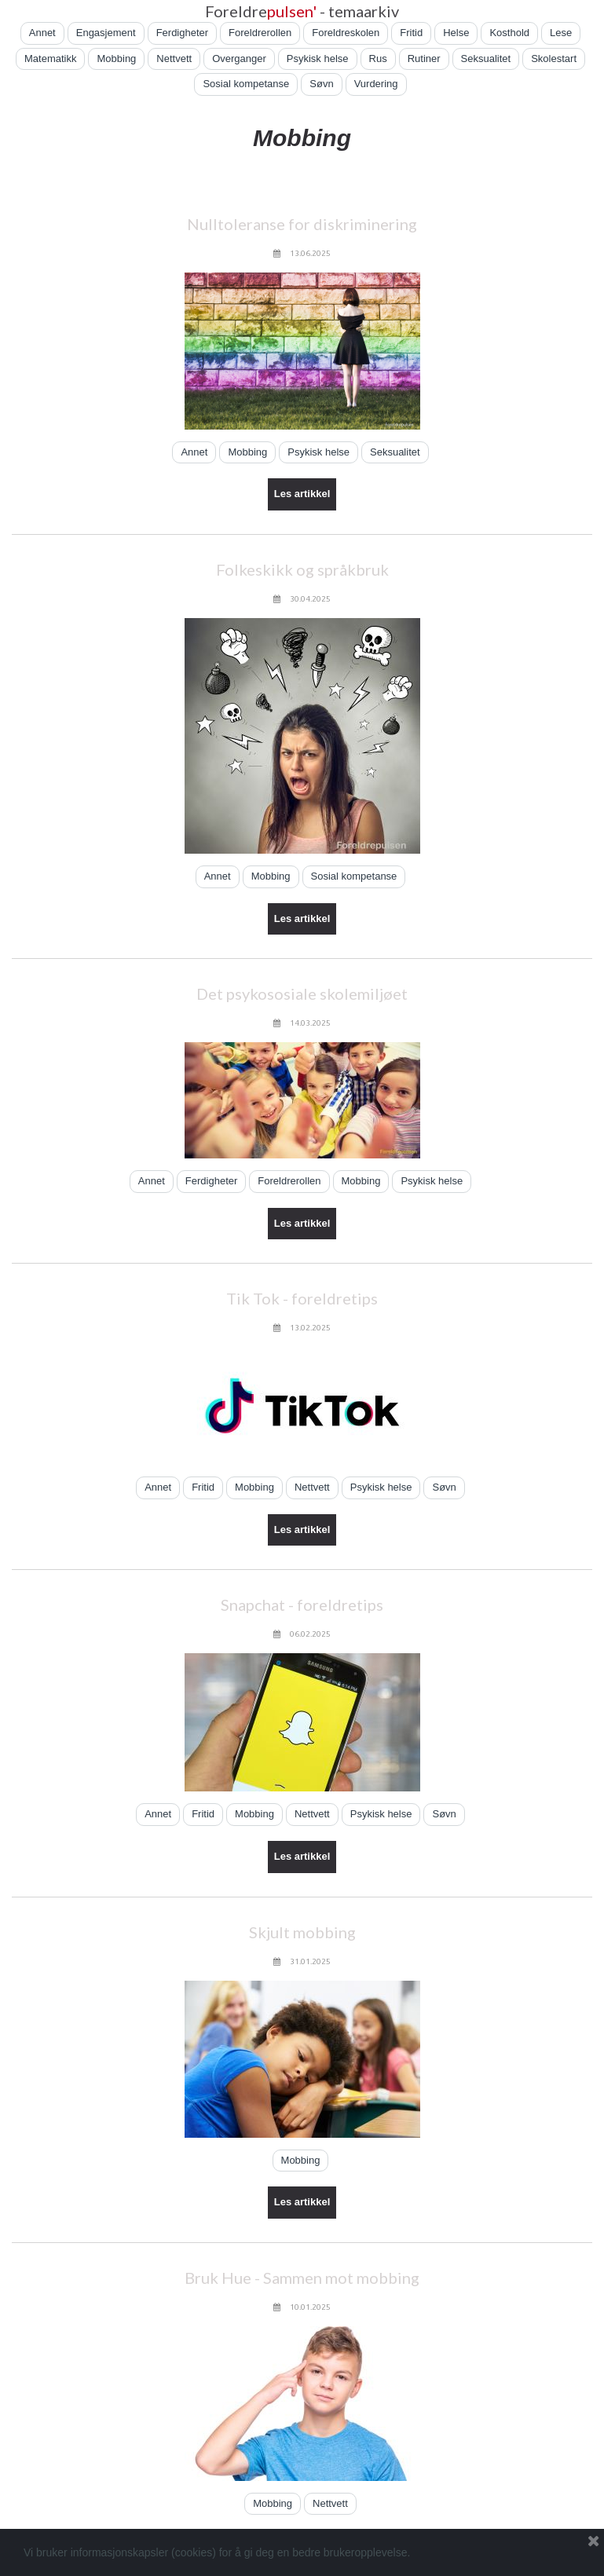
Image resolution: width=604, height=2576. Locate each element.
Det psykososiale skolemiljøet (302, 993)
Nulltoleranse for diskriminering (302, 223)
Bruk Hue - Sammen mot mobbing (302, 2277)
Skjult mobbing (302, 1932)
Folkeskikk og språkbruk (302, 569)
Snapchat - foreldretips (302, 1604)
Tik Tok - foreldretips (302, 1298)
